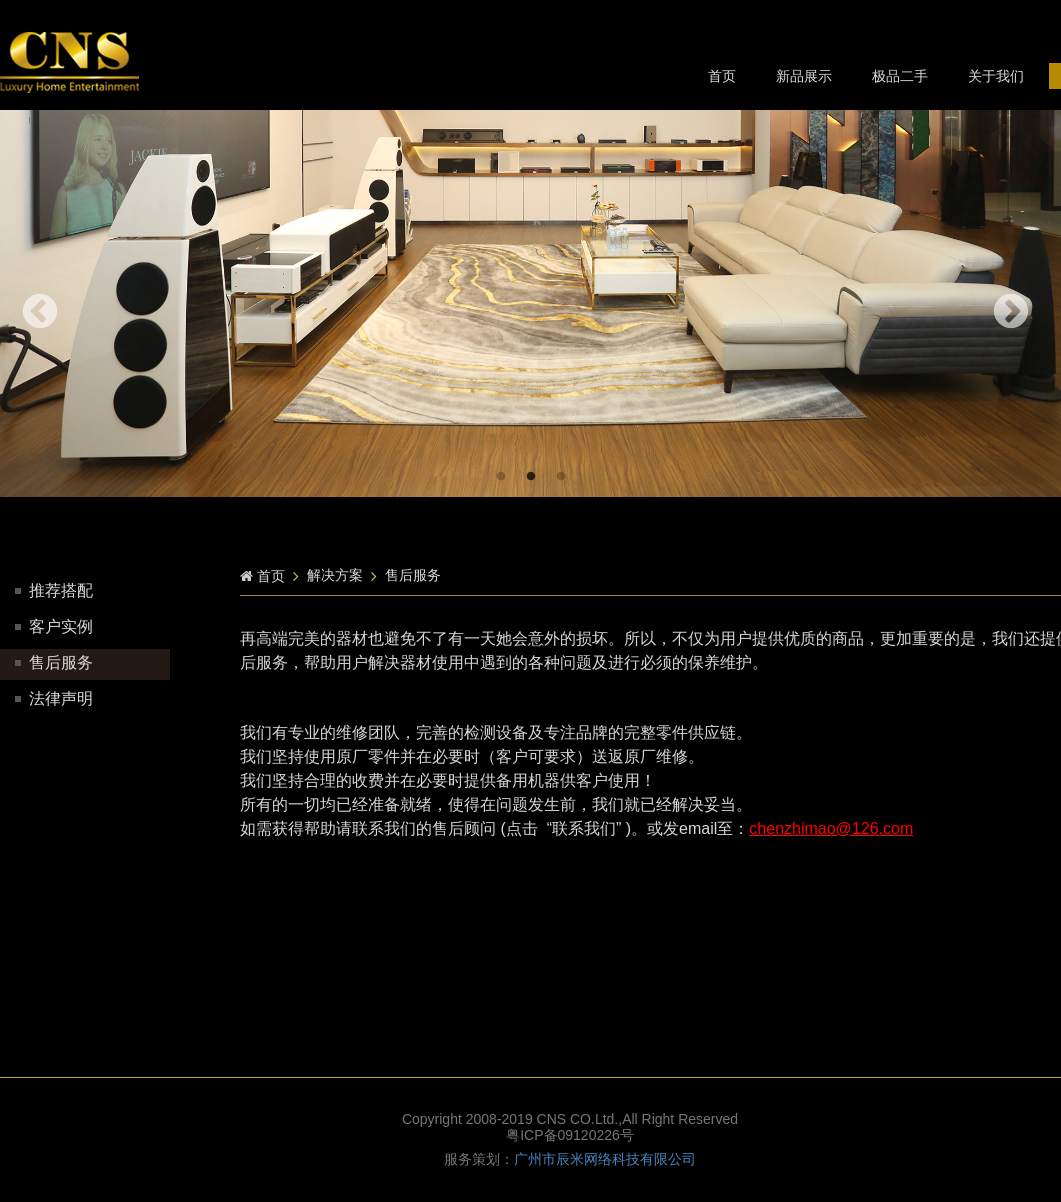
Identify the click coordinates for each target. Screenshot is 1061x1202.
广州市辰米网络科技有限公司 (605, 1159)
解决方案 (335, 575)
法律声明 (54, 698)
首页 (722, 76)
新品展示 (804, 76)
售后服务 (54, 662)
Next (1011, 313)
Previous (40, 313)
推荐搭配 (54, 590)
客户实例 (54, 626)
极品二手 (900, 76)
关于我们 (996, 76)
